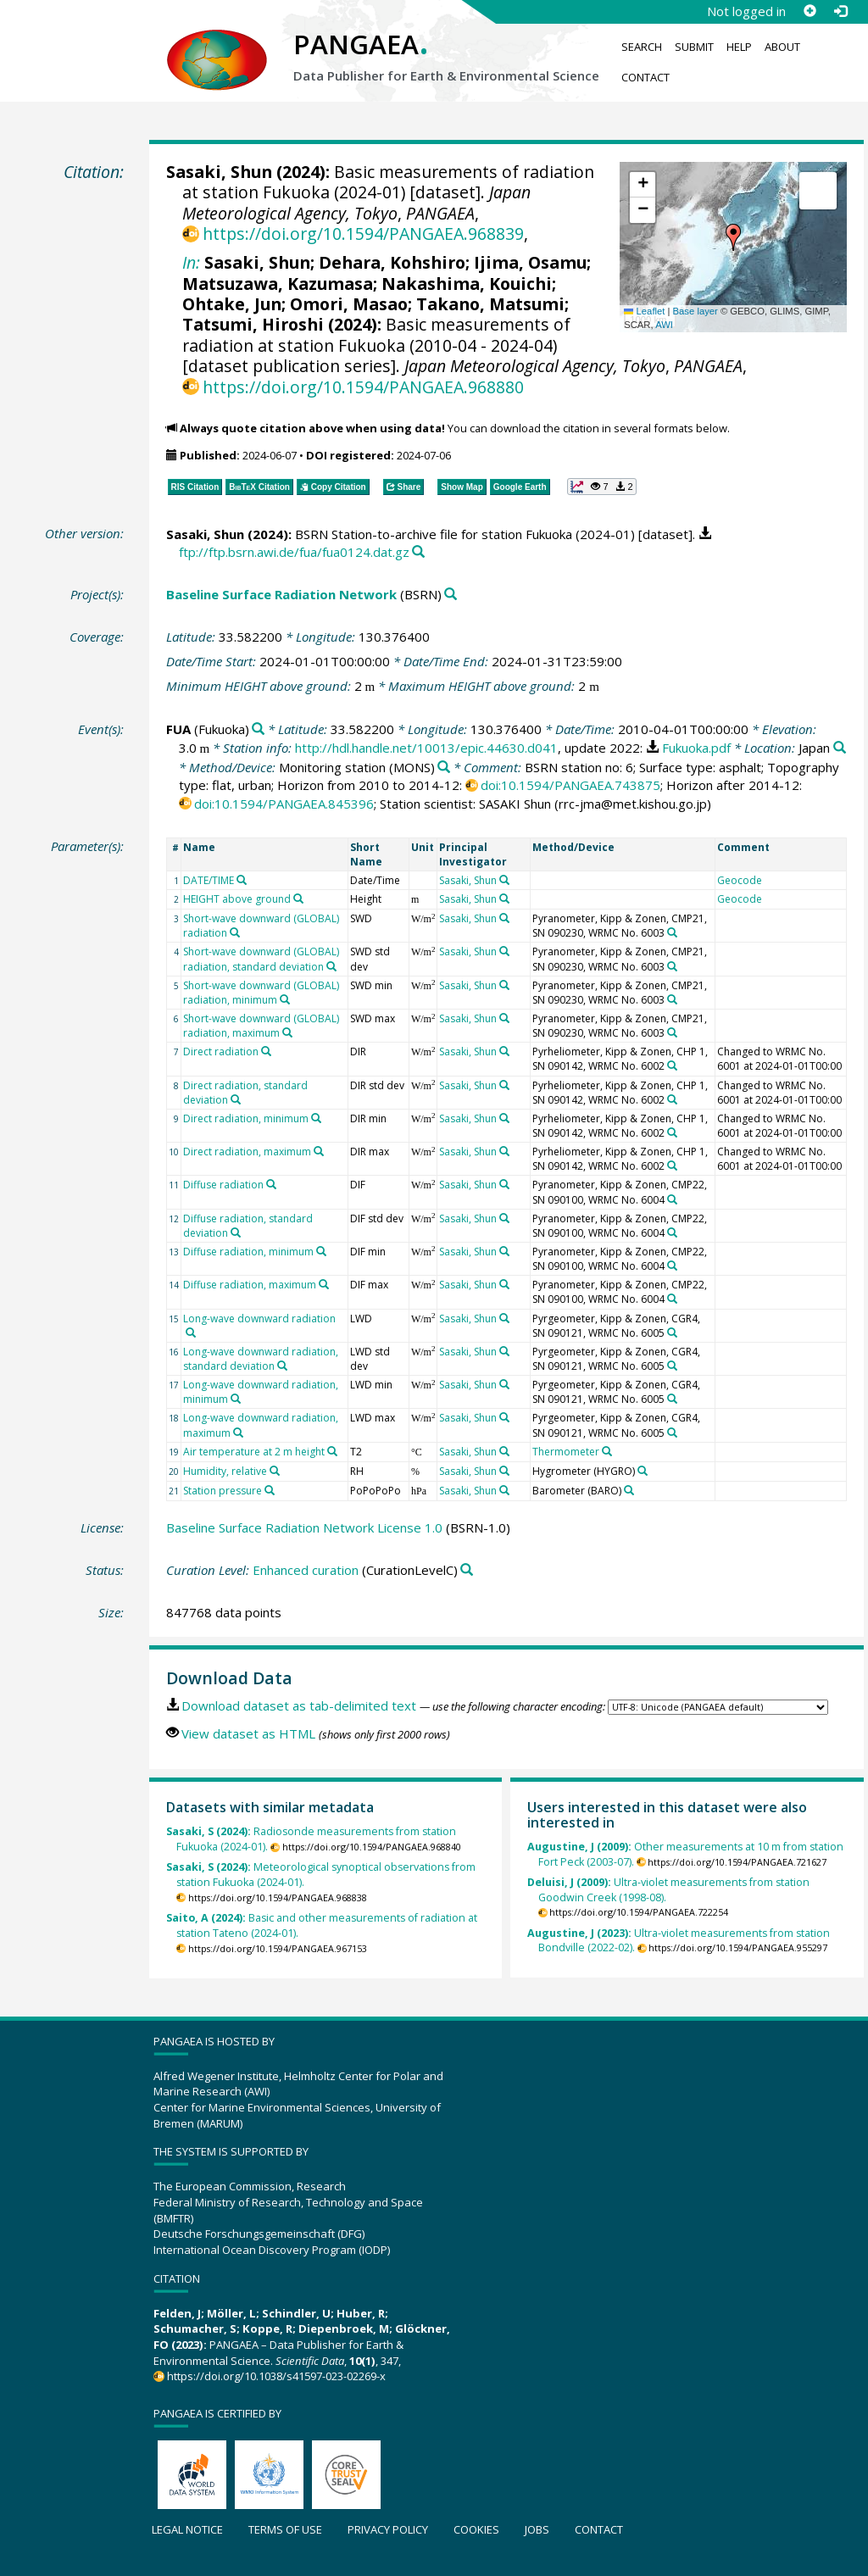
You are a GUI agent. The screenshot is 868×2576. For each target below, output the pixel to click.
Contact (645, 77)
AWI (664, 325)
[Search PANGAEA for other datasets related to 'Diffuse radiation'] (271, 1184)
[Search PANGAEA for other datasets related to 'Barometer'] (629, 1490)
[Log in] (840, 11)
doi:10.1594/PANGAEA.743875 (570, 784)
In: (191, 262)
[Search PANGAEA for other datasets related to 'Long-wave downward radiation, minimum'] (236, 1399)
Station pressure (222, 1490)
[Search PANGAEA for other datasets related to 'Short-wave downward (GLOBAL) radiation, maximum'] (287, 1032)
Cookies (476, 2529)
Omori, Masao (349, 303)
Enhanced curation (306, 1569)
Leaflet (644, 311)
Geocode (739, 880)
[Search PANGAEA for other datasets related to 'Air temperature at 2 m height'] (332, 1451)
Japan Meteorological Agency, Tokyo (356, 202)
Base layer (695, 311)
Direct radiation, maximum (247, 1151)
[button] (733, 237)
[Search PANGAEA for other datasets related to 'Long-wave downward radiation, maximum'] (238, 1432)
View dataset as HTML (248, 1733)
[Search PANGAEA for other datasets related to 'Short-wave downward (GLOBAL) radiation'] (235, 932)
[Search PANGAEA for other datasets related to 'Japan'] (839, 748)
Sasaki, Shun (219, 171)
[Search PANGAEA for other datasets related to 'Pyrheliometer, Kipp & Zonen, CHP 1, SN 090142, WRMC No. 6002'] (672, 1065)
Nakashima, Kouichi (466, 283)
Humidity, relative (225, 1471)
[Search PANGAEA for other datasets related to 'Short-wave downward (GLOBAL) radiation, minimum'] (285, 999)
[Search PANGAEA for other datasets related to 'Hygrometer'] (642, 1471)
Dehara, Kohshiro (392, 262)
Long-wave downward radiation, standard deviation (260, 1358)
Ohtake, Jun (231, 303)
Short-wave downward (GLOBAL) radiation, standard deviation (261, 958)
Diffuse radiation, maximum (249, 1284)
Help (739, 46)
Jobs (537, 2529)
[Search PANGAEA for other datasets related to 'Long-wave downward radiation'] (191, 1332)
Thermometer (565, 1451)
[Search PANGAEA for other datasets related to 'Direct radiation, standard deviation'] (236, 1099)
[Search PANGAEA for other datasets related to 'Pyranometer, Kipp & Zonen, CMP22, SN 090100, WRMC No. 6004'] (672, 1199)
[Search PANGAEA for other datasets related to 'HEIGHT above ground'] (298, 898)
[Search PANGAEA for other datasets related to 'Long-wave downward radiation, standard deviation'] (282, 1365)
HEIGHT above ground (237, 899)
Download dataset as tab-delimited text (298, 1705)
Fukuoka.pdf (696, 747)
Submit (694, 46)
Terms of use (285, 2529)
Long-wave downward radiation (259, 1318)
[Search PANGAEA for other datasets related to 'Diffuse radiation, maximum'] (324, 1284)
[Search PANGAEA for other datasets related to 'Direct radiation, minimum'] (316, 1118)
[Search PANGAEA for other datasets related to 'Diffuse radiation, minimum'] (321, 1251)
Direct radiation (221, 1051)
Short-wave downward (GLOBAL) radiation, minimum (261, 992)
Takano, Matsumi (490, 303)
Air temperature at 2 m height (254, 1451)
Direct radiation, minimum (246, 1118)
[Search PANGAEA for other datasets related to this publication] (418, 552)
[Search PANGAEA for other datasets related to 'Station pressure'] (269, 1490)
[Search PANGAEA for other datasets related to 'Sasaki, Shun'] (504, 880)
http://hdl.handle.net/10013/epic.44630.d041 (426, 747)
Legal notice (187, 2529)
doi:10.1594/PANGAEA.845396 (284, 803)
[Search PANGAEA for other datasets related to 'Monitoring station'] (443, 767)
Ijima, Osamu (530, 262)
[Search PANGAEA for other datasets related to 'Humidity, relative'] (275, 1471)
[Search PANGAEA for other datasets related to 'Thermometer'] (607, 1451)
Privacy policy (388, 2529)
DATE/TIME (208, 880)
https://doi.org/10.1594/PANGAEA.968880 (363, 387)
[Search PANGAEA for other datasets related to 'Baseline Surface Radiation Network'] (450, 594)
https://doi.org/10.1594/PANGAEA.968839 (363, 233)
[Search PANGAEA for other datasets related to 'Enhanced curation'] (466, 1570)
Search (641, 46)
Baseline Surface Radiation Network (281, 594)
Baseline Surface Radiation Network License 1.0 (304, 1527)
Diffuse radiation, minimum (248, 1251)
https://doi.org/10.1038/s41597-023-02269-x (276, 2376)
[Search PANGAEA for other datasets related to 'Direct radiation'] (266, 1051)
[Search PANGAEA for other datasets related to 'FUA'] (258, 729)
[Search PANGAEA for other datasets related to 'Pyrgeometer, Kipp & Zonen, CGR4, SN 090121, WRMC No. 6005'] (672, 1332)
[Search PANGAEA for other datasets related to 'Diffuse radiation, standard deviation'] (236, 1232)
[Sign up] (809, 11)
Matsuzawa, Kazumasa (277, 283)
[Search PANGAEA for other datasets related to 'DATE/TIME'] (241, 880)
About (782, 46)
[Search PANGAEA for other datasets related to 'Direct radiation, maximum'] (319, 1151)
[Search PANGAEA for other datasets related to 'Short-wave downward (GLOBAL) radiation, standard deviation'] (331, 966)
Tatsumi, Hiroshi (253, 324)
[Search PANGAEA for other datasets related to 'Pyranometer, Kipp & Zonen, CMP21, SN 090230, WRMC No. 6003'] (672, 932)
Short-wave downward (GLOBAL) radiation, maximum (261, 1025)
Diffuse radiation (223, 1184)
